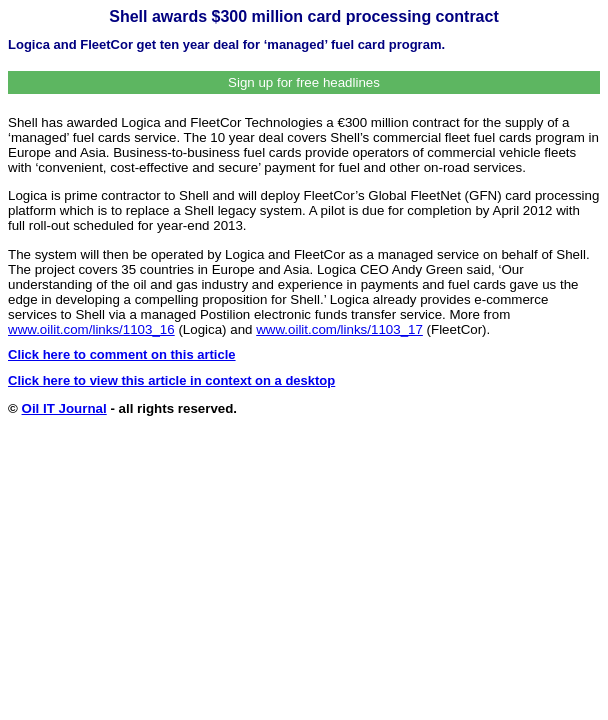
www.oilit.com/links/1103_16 (91, 329)
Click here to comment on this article (122, 354)
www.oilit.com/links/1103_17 (339, 329)
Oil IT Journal (64, 408)
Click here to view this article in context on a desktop (171, 380)
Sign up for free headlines (304, 82)
